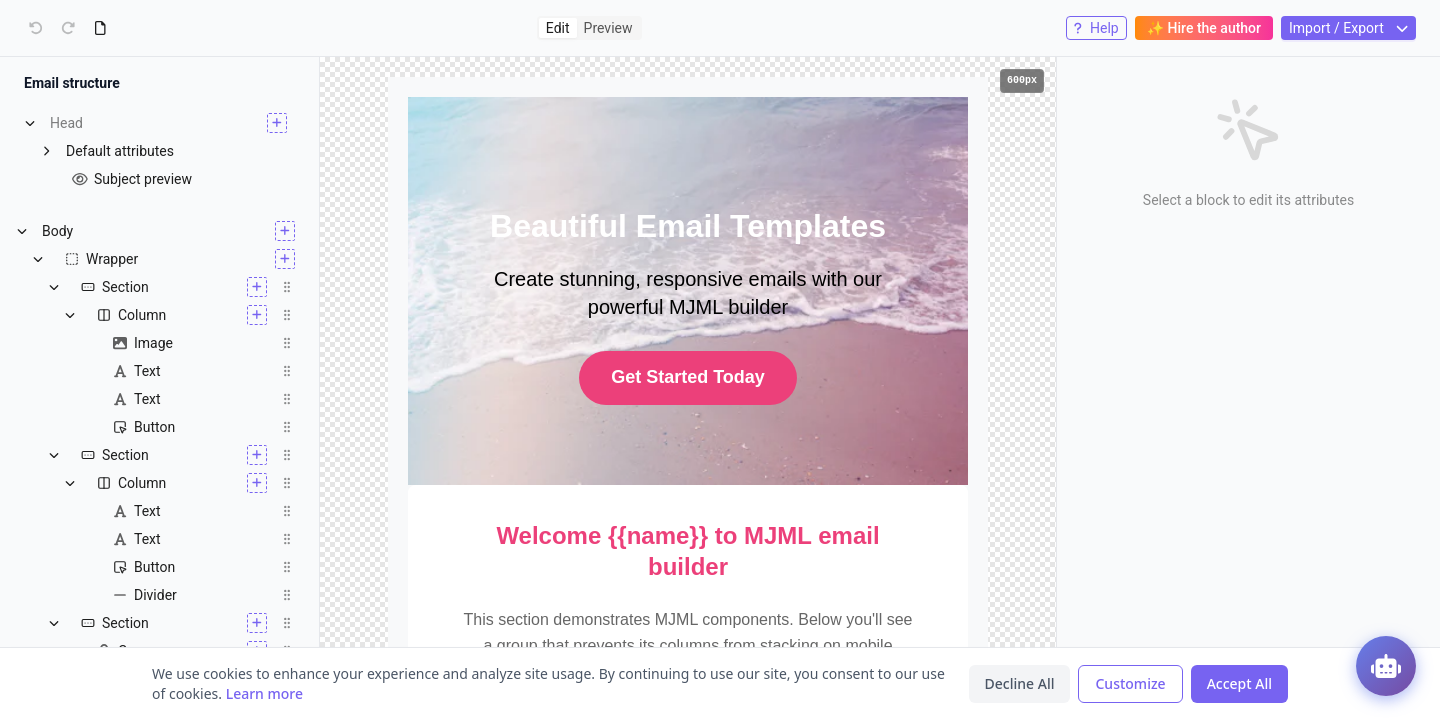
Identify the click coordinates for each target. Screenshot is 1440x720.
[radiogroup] (589, 28)
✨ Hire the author (1204, 28)
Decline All (1020, 683)
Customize (1130, 683)
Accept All (1239, 683)
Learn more (264, 693)
